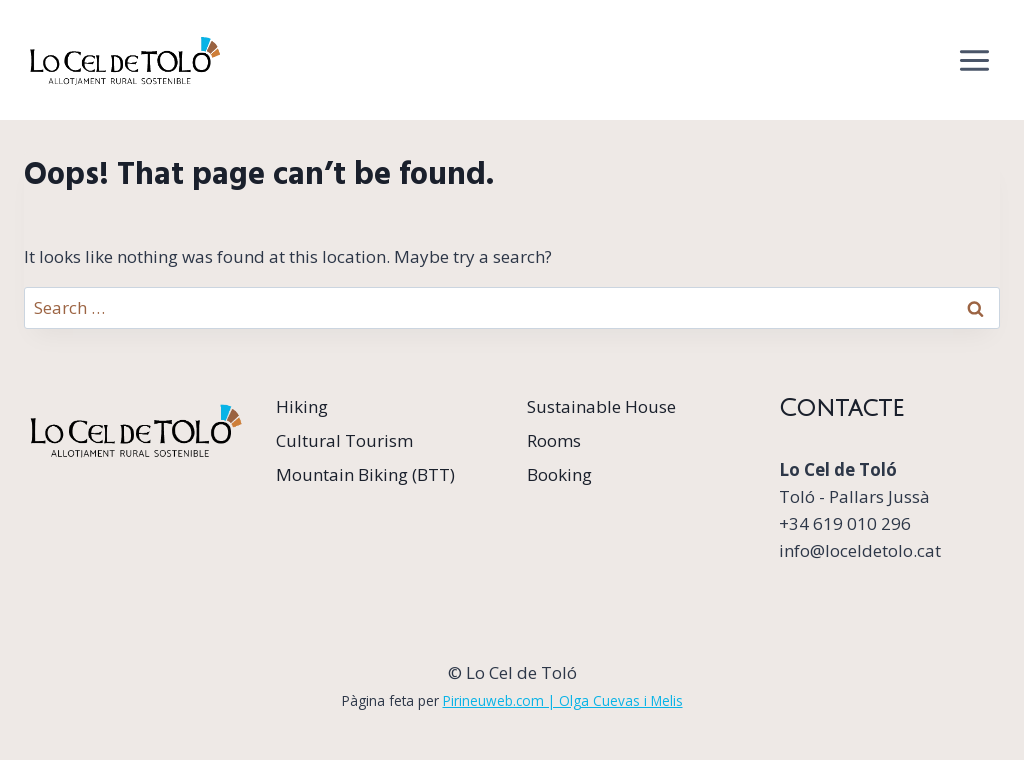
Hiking (302, 406)
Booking (559, 474)
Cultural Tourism (344, 440)
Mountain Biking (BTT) (365, 474)
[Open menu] (974, 60)
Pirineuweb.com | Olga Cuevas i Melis (563, 700)
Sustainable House (601, 406)
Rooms (554, 440)
